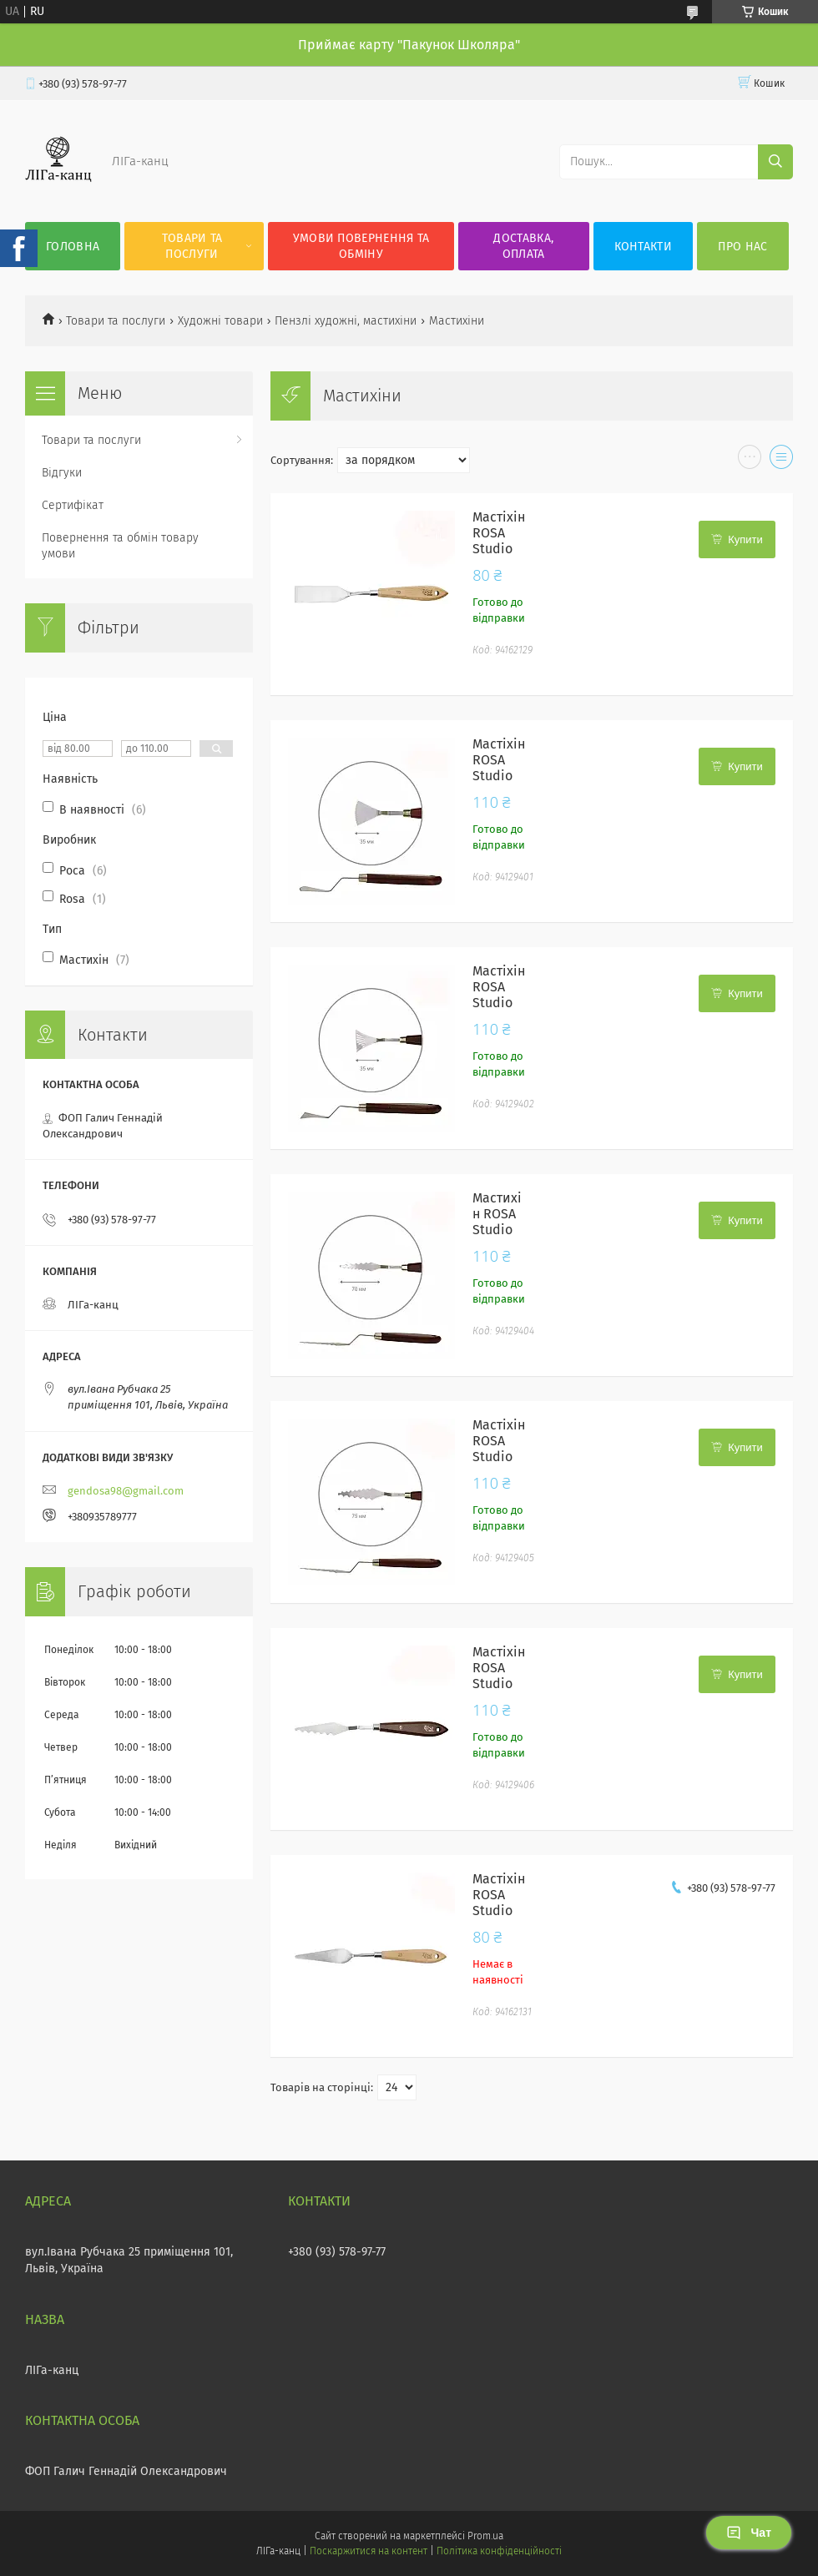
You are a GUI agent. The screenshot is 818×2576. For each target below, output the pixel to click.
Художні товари (220, 321)
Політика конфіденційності (499, 2551)
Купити (745, 539)
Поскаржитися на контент (368, 2551)
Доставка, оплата (523, 246)
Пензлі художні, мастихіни (346, 321)
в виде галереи (749, 461)
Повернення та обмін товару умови (120, 546)
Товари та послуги (192, 246)
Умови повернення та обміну (361, 246)
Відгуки (62, 473)
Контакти (643, 246)
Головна (72, 246)
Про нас (742, 246)
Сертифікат (73, 505)
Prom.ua (485, 2536)
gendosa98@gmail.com (126, 1491)
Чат (748, 2532)
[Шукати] (775, 161)
